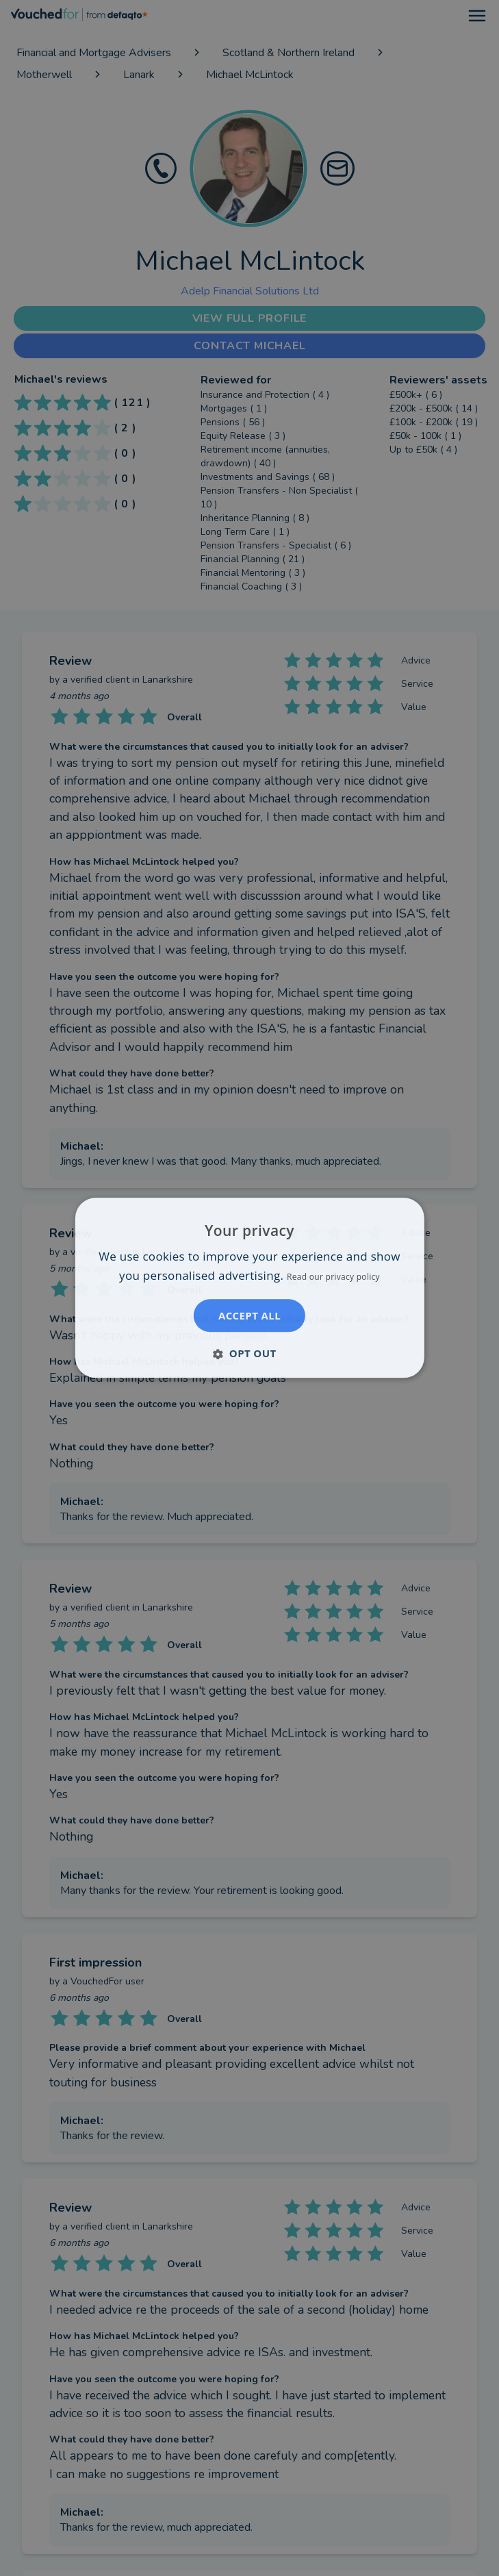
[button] (249, 1353)
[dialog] (249, 1288)
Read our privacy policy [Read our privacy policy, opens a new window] (333, 1277)
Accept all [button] (249, 1316)
